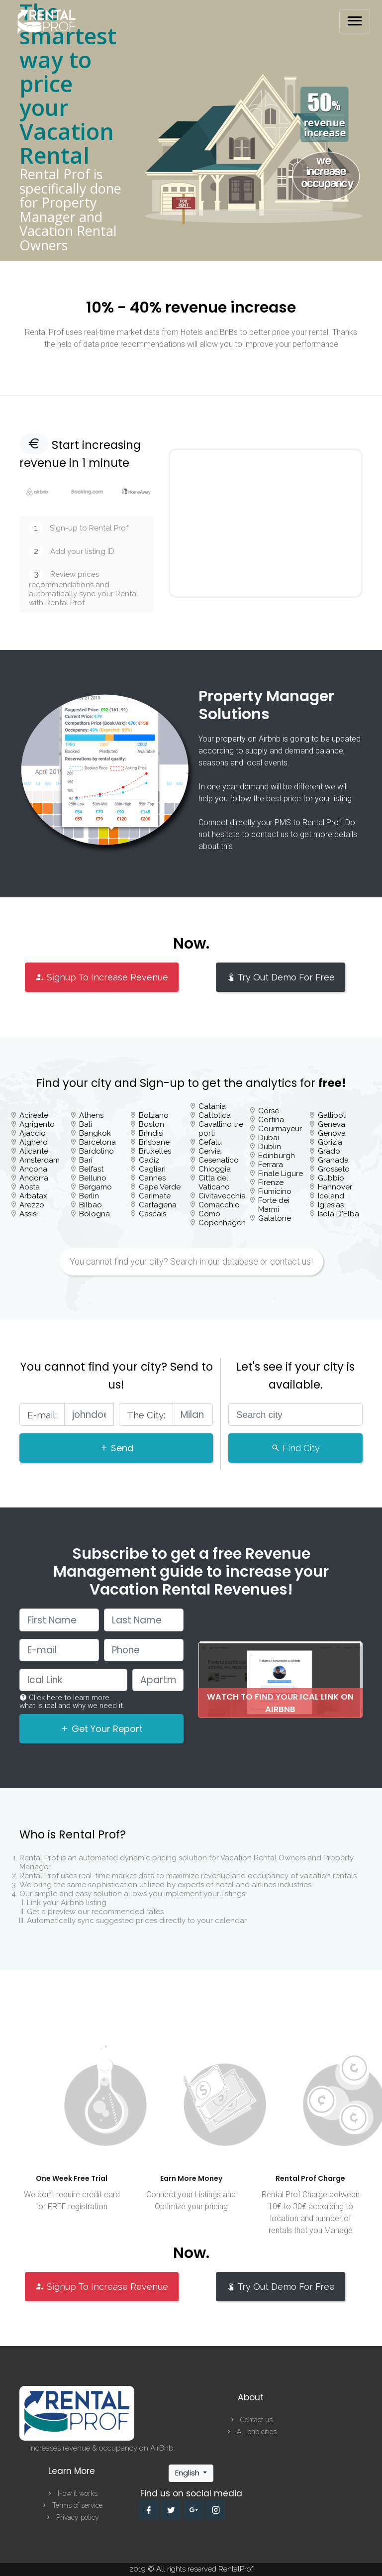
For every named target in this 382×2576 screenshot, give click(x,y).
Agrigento (37, 1124)
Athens (91, 1115)
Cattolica (214, 1115)
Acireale (33, 1115)
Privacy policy (72, 2517)
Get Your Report (101, 1728)
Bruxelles (155, 1151)
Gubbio (331, 1178)
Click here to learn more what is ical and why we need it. (72, 1701)
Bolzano (154, 1115)
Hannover (335, 1186)
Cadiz (149, 1160)
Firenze (271, 1182)
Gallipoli (332, 1115)
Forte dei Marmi (273, 1205)
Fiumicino (274, 1191)
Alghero (33, 1142)
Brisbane (154, 1142)
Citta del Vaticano (214, 1182)
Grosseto (334, 1169)
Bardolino (96, 1151)
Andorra (33, 1178)
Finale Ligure (280, 1173)
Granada (333, 1160)
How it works (71, 2493)
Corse (268, 1110)
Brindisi (151, 1133)
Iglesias (331, 1204)
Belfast (91, 1169)
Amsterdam (39, 1160)
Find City (295, 1448)
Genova (332, 1133)
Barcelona (97, 1142)
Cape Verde (160, 1186)
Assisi (28, 1213)
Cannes (152, 1178)
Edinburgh (276, 1155)
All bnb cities (251, 2432)
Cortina (271, 1119)
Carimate (155, 1195)
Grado (329, 1151)
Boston (151, 1124)
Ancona (33, 1169)
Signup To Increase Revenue (101, 977)
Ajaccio (32, 1133)
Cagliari (152, 1169)
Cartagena (158, 1204)
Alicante (33, 1151)
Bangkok (95, 1133)
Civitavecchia (222, 1195)
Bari (86, 1160)
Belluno (92, 1178)
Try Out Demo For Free (280, 977)
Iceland (331, 1195)
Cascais (152, 1213)
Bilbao (90, 1204)
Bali (85, 1124)
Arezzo (31, 1204)
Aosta (29, 1186)
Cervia (209, 1151)
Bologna (94, 1213)
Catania (212, 1106)
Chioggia (214, 1169)
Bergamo (95, 1186)
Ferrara (270, 1164)
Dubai (268, 1137)
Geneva (331, 1124)
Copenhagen (222, 1222)
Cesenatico (218, 1160)
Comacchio (219, 1204)
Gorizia (330, 1142)
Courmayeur (280, 1128)
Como (209, 1213)
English (188, 2473)
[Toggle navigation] (354, 21)
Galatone (274, 1218)
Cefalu (210, 1142)
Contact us (251, 2420)
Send (116, 1448)
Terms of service (71, 2505)
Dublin (269, 1146)
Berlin (89, 1195)
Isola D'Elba (338, 1213)
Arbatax (33, 1195)
